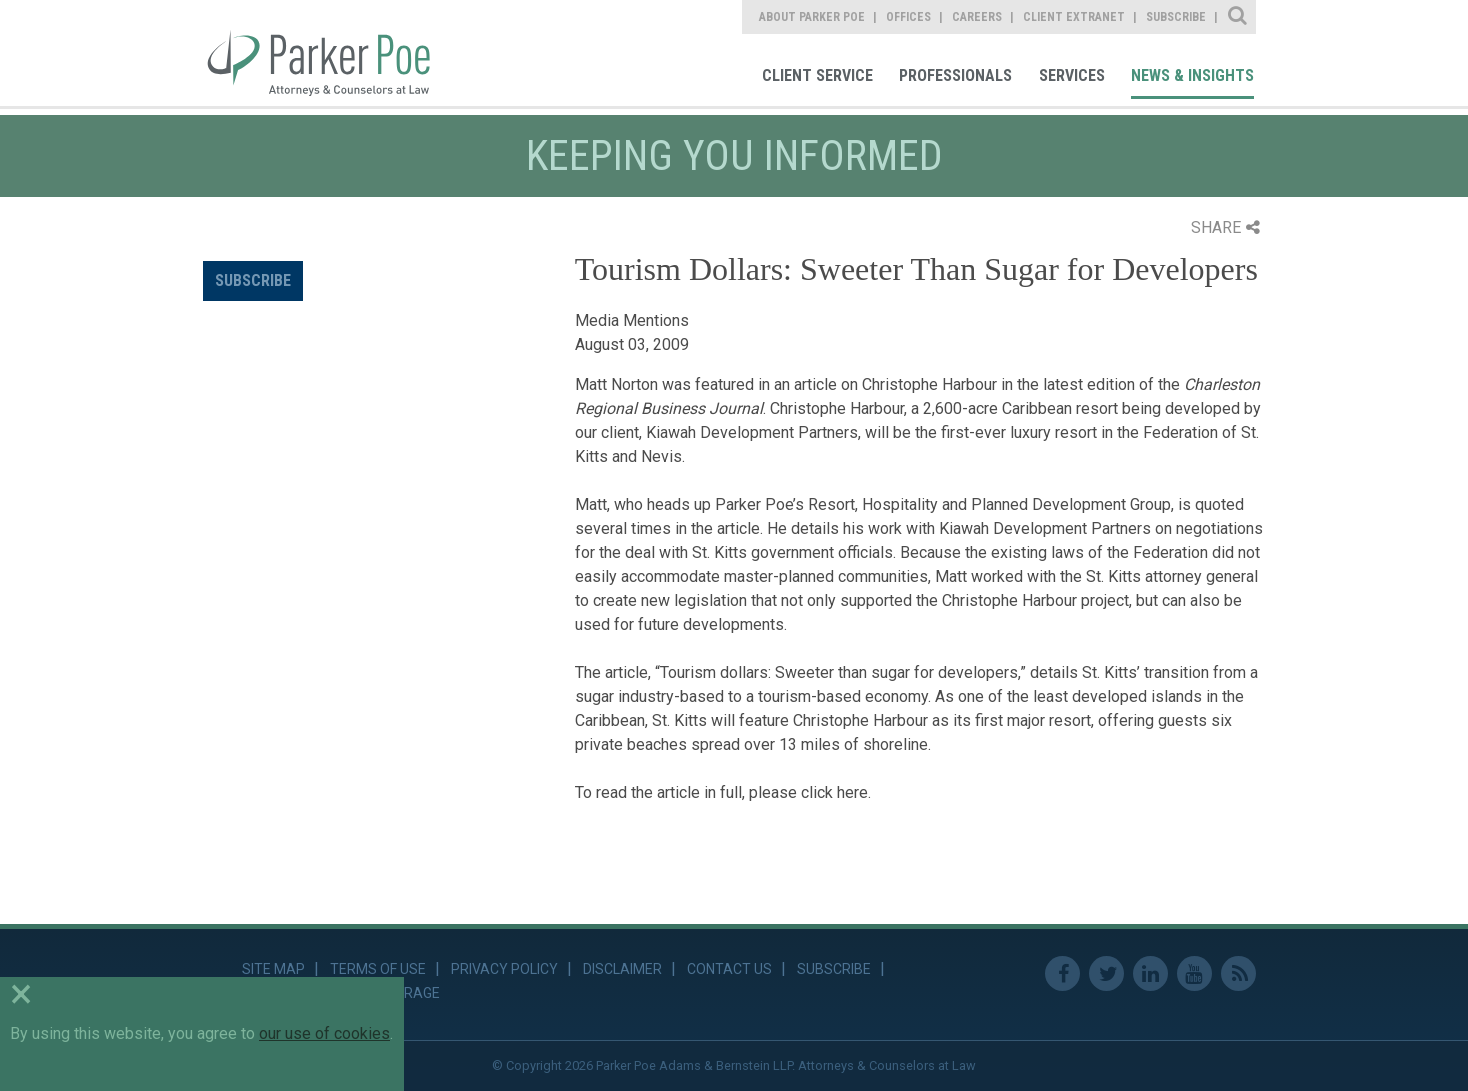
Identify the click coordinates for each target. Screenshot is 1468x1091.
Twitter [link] (1106, 973)
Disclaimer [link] (622, 969)
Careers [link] (977, 17)
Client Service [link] (817, 75)
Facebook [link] (1062, 973)
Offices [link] (908, 17)
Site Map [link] (273, 969)
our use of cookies (324, 1033)
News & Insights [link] (1192, 75)
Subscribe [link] (1176, 17)
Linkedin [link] (1150, 973)
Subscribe (253, 280)
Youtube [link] (1194, 973)
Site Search (1238, 17)
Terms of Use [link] (378, 969)
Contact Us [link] (729, 969)
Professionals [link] (955, 75)
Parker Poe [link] (330, 53)
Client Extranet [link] (1074, 17)
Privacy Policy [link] (504, 969)
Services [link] (1072, 75)
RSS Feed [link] (1238, 973)
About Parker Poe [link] (812, 17)
